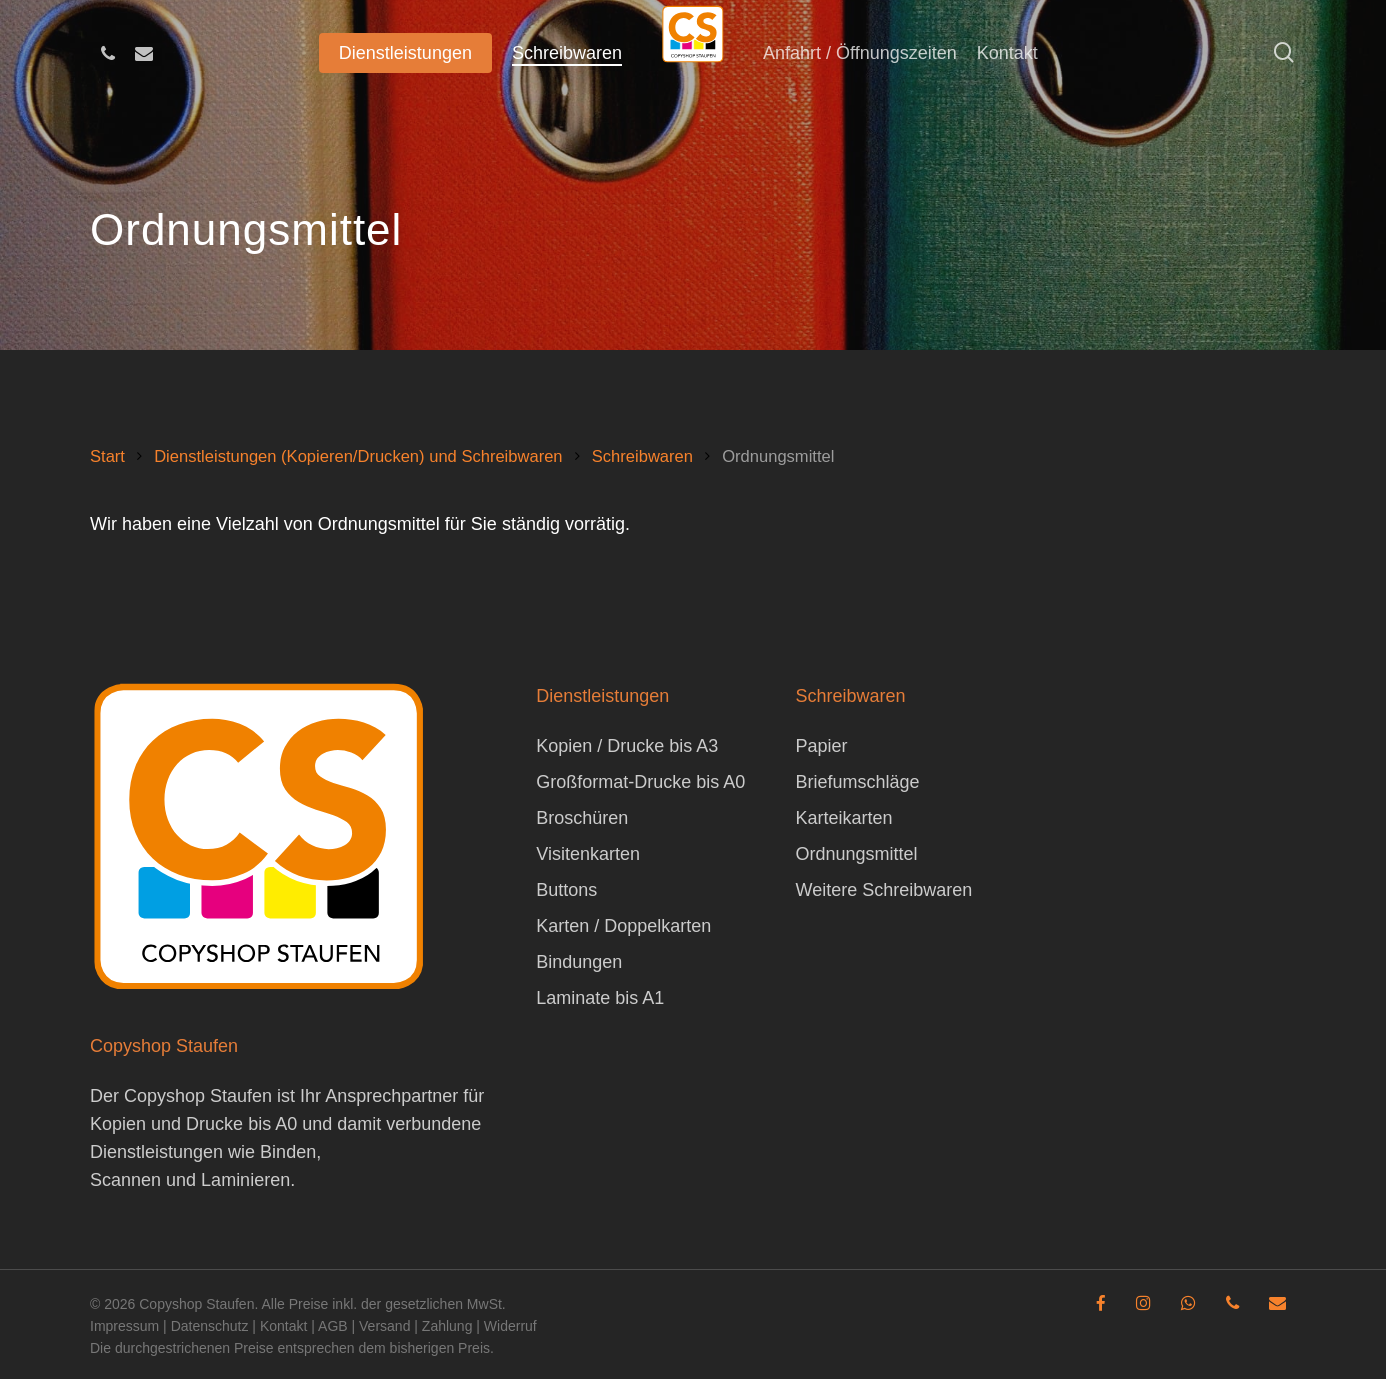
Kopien (118, 1124)
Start (107, 456)
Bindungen (579, 962)
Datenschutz (210, 1326)
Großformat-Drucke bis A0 (640, 782)
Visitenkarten (588, 854)
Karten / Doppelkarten (623, 926)
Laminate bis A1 (600, 998)
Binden (288, 1152)
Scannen (125, 1180)
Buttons (566, 890)
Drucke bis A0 (241, 1124)
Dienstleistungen (156, 1152)
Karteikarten (843, 818)
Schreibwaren (642, 456)
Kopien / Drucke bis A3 (627, 746)
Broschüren (582, 818)
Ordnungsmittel (856, 854)
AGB (333, 1326)
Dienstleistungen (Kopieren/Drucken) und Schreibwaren (358, 456)
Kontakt (283, 1326)
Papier (821, 746)
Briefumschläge (857, 782)
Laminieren (245, 1180)
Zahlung (447, 1326)
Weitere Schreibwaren (883, 890)
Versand (384, 1326)
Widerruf (510, 1326)
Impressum (124, 1326)
